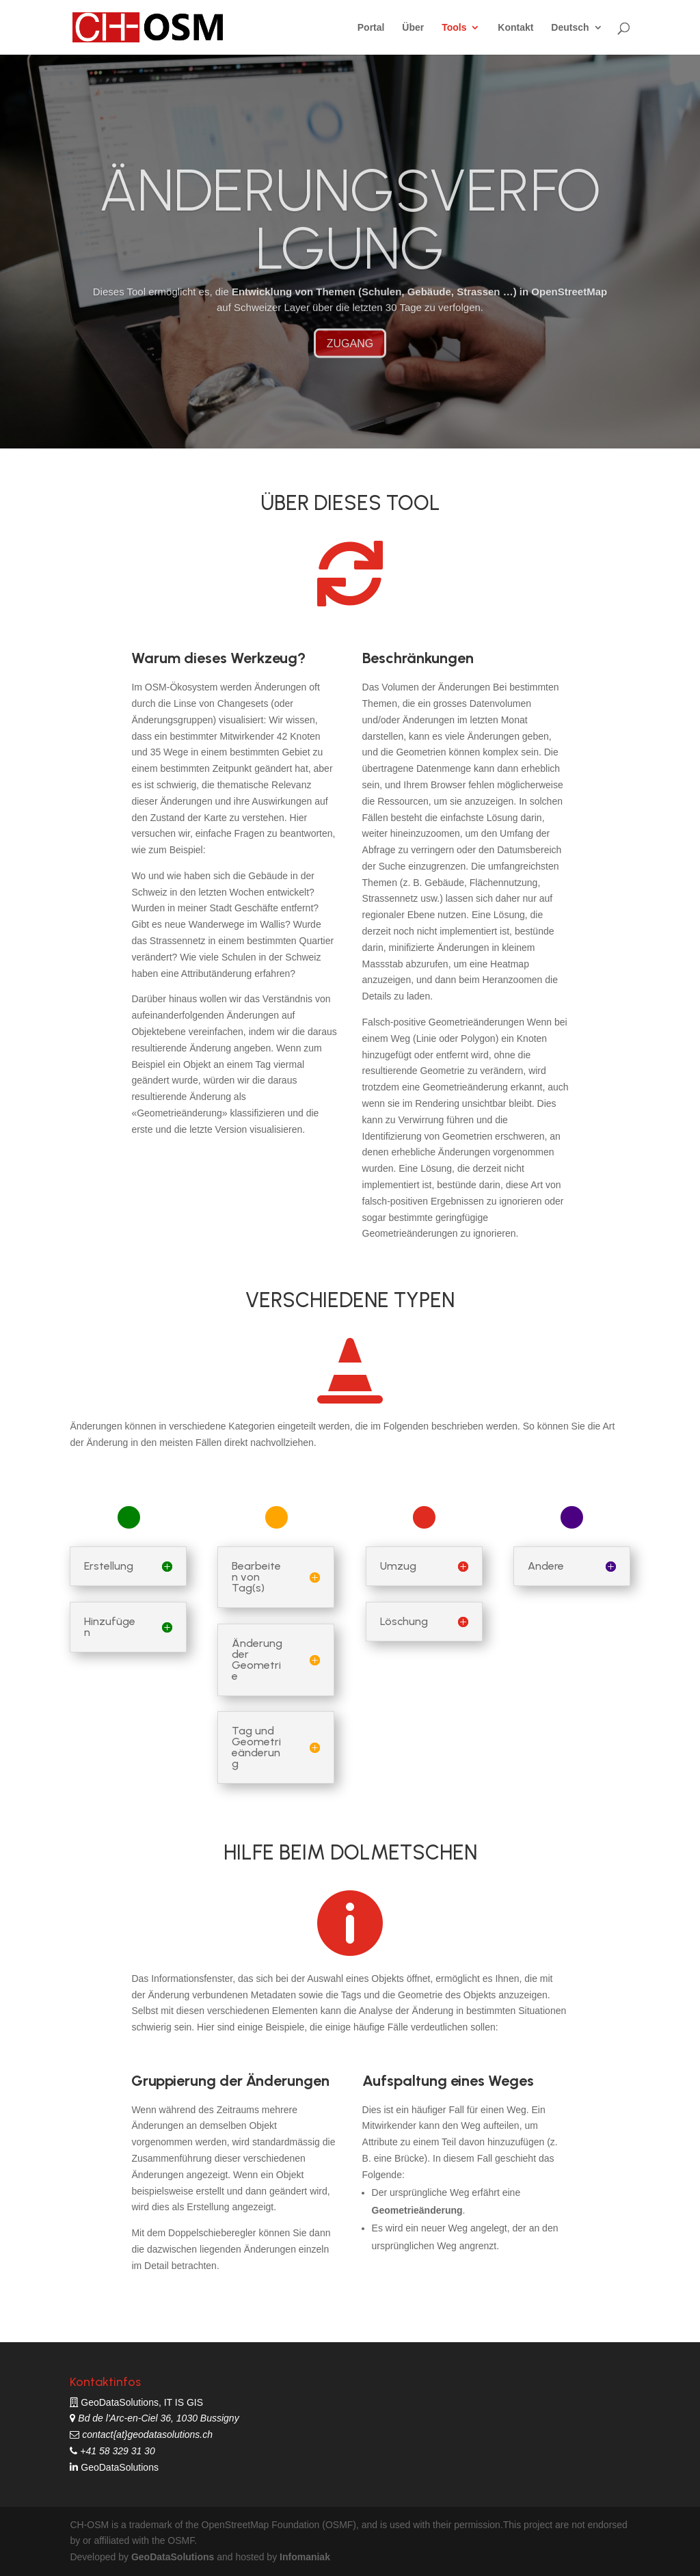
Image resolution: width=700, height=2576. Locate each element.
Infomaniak (305, 2556)
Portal (371, 28)
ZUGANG (350, 369)
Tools (454, 28)
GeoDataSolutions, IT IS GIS (142, 2402)
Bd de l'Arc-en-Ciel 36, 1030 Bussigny (157, 2418)
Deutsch (570, 28)
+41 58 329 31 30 (115, 2450)
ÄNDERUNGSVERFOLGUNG (350, 245)
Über (413, 28)
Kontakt (515, 28)
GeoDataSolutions (118, 2467)
